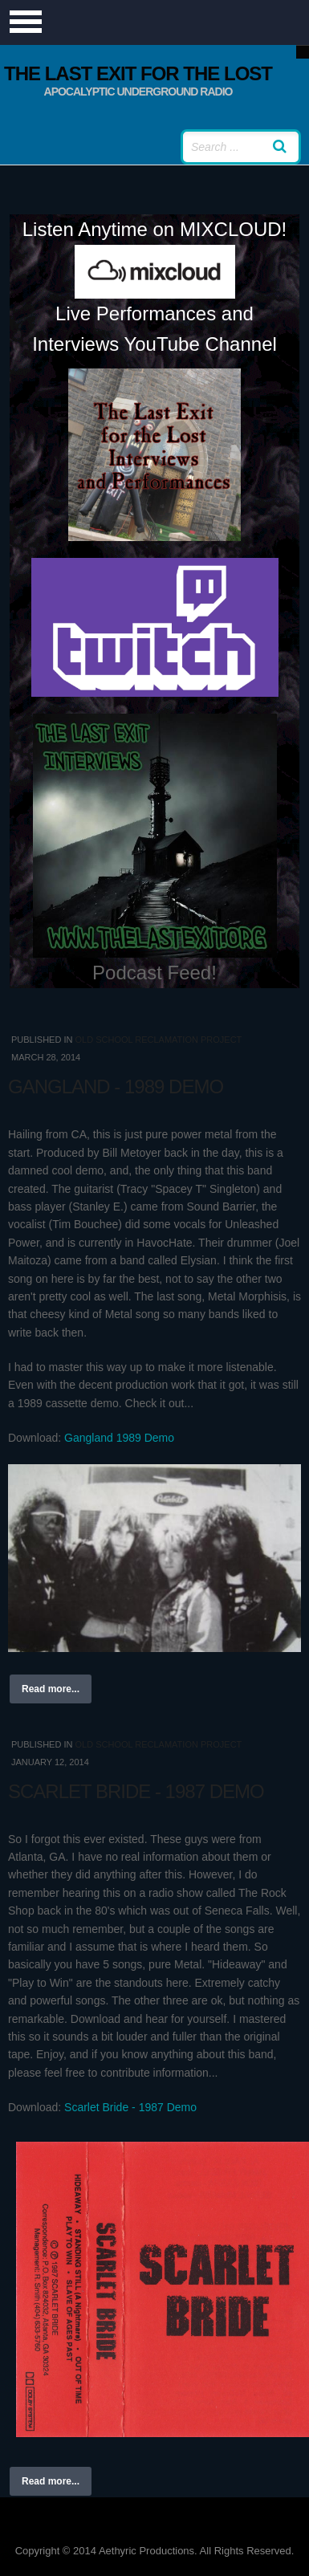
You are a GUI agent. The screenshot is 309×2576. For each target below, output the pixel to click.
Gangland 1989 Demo (119, 1437)
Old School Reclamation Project (158, 1039)
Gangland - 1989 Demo (115, 1086)
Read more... (50, 1689)
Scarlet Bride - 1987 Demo (136, 1791)
